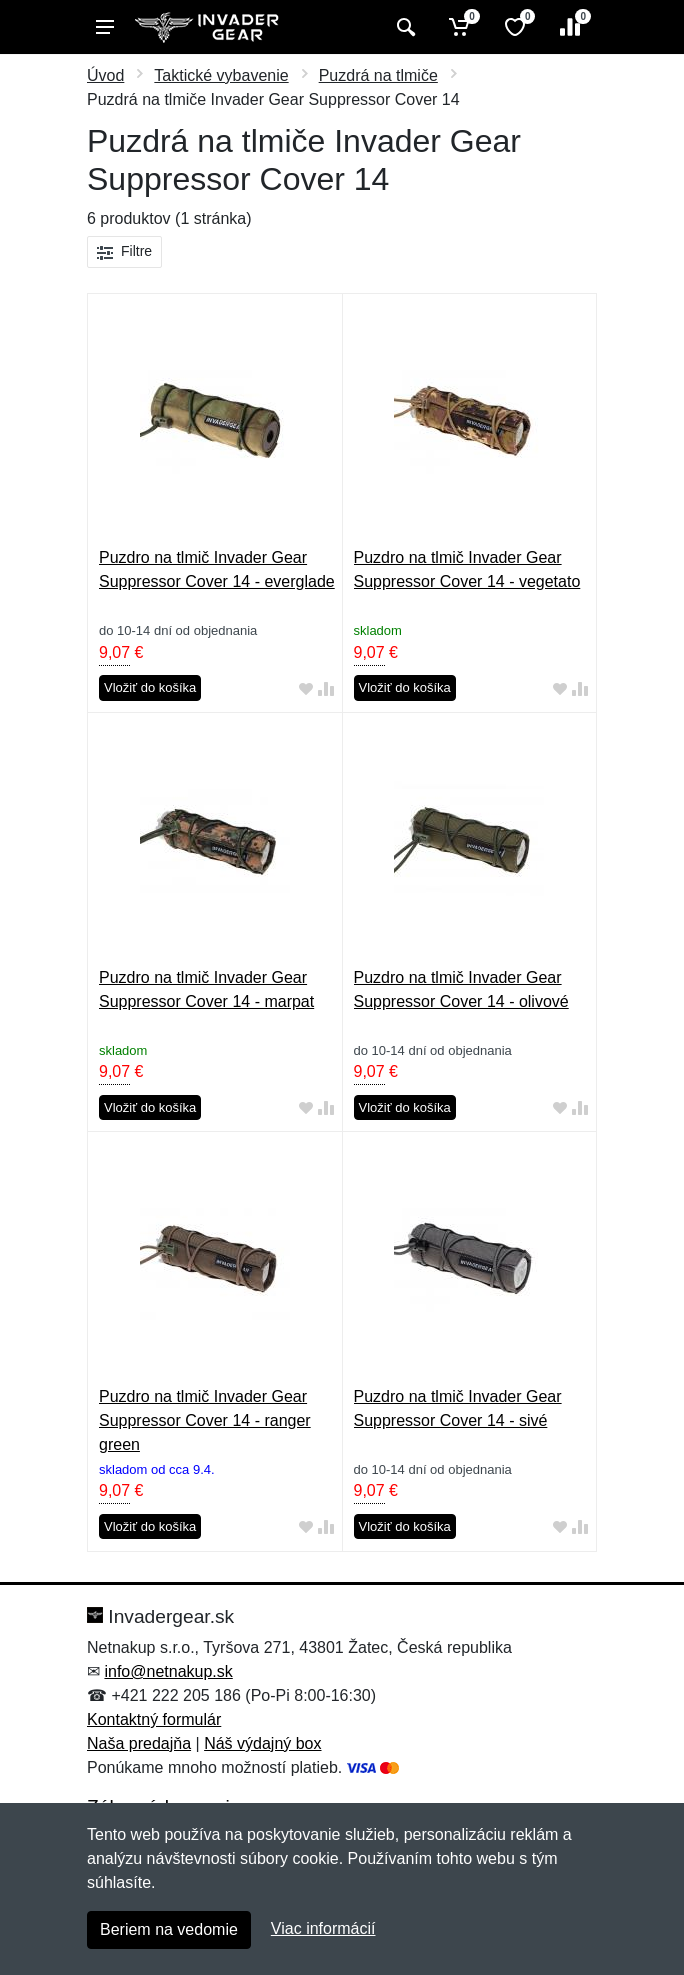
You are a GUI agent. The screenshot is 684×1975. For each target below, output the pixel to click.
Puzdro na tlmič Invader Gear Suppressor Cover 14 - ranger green (205, 1420)
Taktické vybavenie (221, 75)
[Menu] (105, 27)
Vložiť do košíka (150, 687)
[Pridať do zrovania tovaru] (326, 688)
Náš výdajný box (262, 1743)
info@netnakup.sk (168, 1671)
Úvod (105, 75)
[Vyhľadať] (403, 27)
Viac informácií (323, 1928)
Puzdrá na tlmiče (378, 75)
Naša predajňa (139, 1743)
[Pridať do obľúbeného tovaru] (306, 688)
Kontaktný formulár (154, 1719)
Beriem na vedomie (169, 1929)
